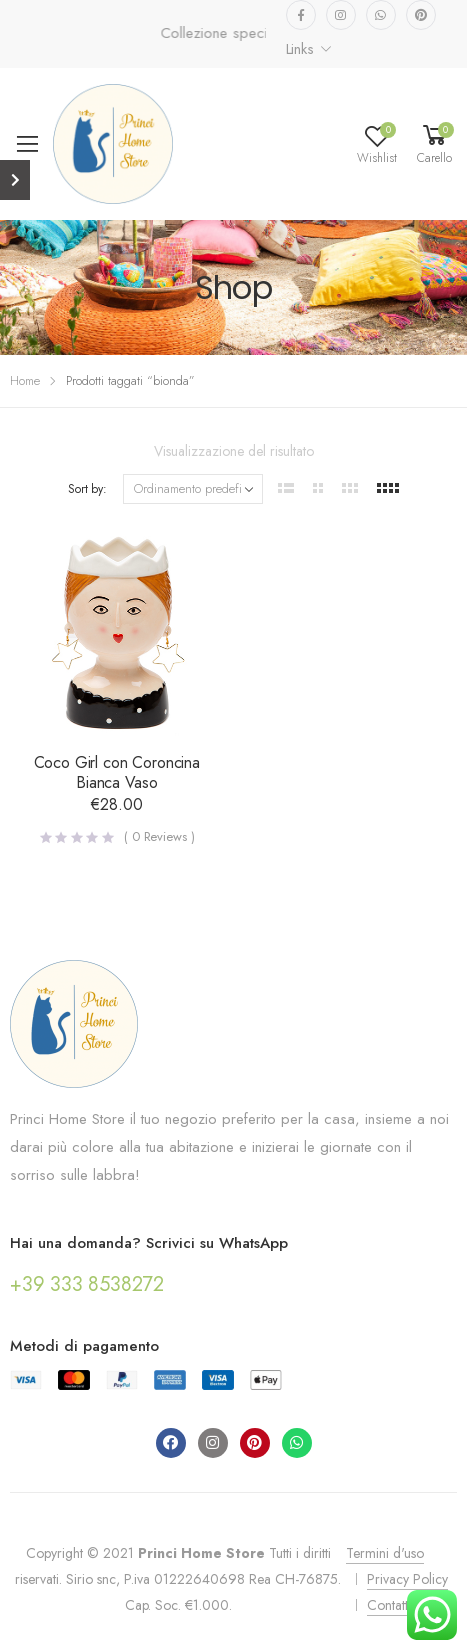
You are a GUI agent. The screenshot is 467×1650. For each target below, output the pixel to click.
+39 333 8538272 (87, 1284)
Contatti (389, 1605)
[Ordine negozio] (193, 489)
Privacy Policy (407, 1579)
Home (25, 380)
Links (300, 49)
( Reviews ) (159, 836)
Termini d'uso (385, 1553)
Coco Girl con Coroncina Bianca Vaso (117, 772)
